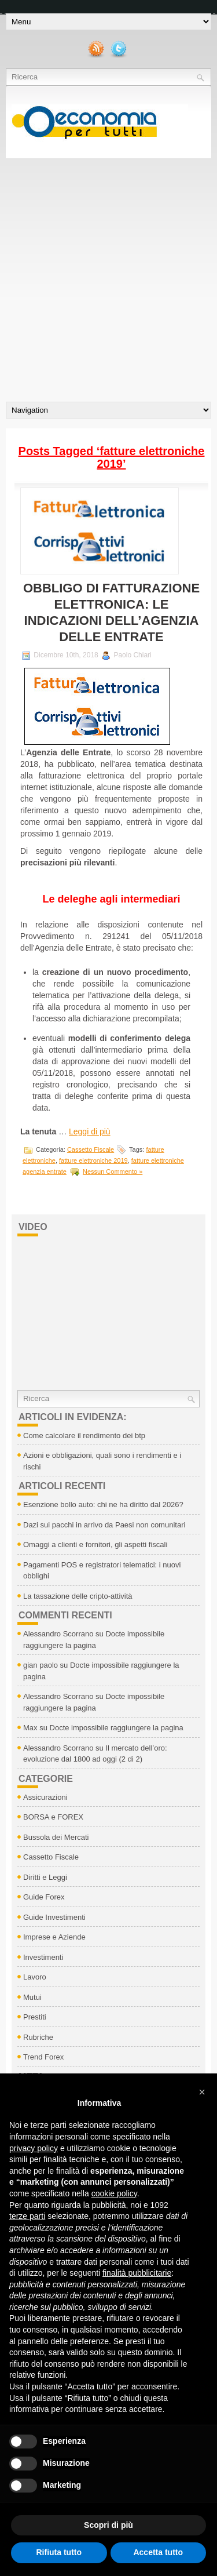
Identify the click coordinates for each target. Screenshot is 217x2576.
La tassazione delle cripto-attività (78, 1596)
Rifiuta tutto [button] (59, 2552)
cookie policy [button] (114, 2193)
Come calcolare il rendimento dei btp (84, 1435)
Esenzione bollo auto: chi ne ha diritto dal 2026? (103, 1504)
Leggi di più (90, 1131)
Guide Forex (44, 1897)
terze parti (27, 2216)
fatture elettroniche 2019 (93, 1160)
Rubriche (38, 2037)
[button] (202, 2092)
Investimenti (43, 1957)
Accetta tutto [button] (158, 2552)
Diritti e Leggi (45, 1877)
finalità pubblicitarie (136, 2272)
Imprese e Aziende (54, 1937)
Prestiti (34, 2017)
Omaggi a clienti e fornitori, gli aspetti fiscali (95, 1544)
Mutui (32, 1997)
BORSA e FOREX (53, 1817)
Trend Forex (43, 2057)
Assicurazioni (45, 1797)
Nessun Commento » (112, 1171)
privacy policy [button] (33, 2148)
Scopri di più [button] (108, 2525)
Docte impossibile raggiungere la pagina (116, 1727)
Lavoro (34, 1977)
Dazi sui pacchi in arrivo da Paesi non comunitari (104, 1524)
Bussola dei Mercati (56, 1837)
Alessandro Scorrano (58, 1633)
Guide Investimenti (54, 1917)
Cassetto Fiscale (90, 1149)
